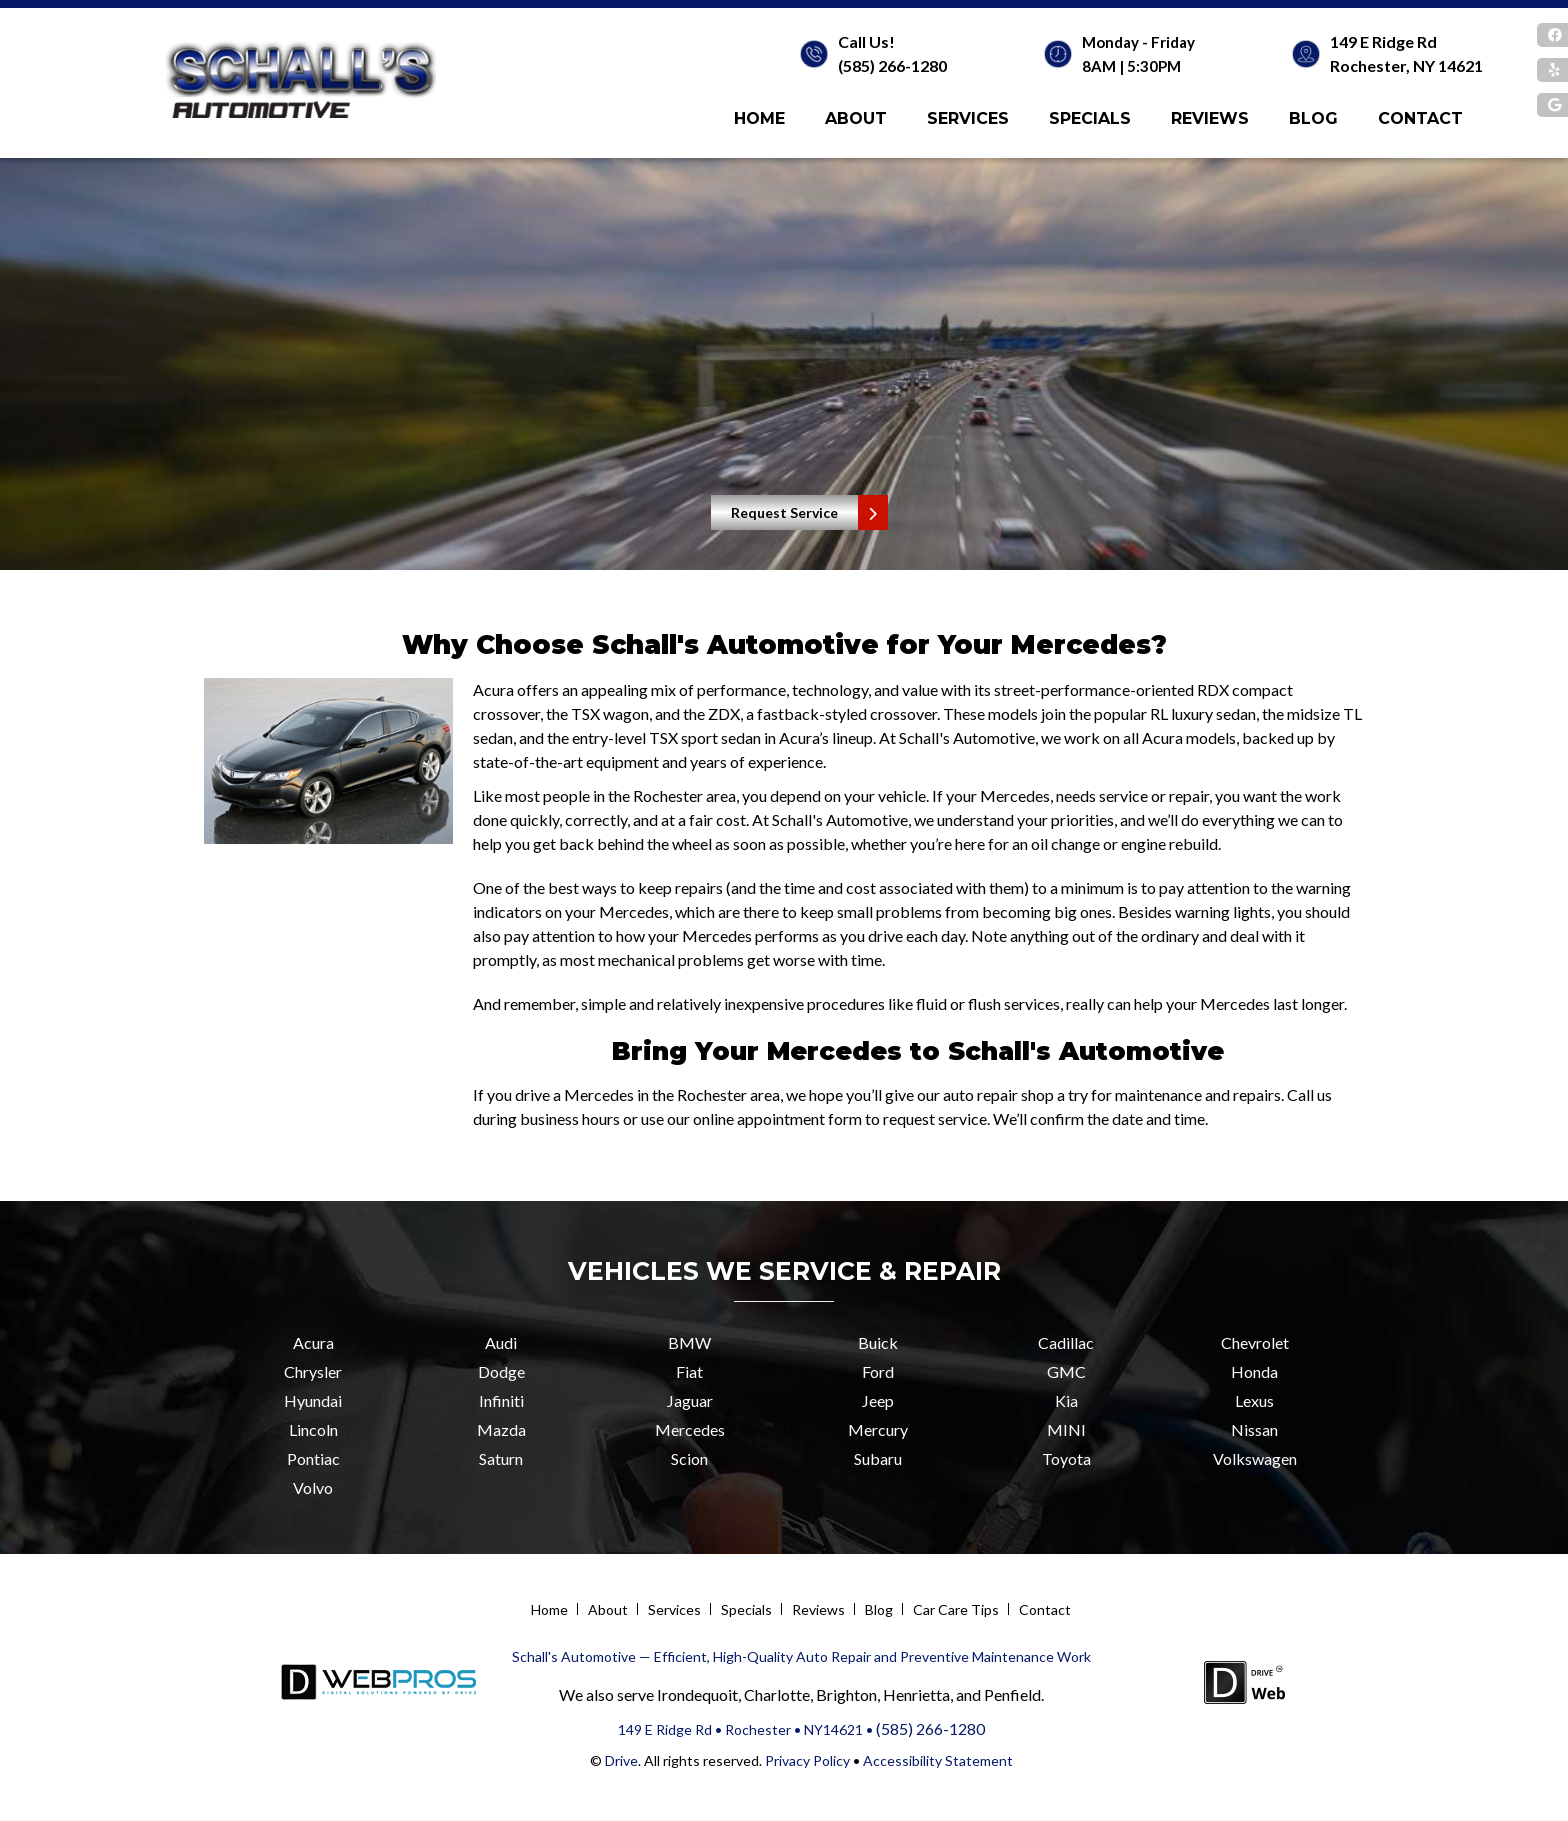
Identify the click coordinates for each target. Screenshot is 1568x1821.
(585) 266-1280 (892, 65)
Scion (689, 1458)
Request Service (784, 512)
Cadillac (1066, 1342)
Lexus (1254, 1400)
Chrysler (313, 1371)
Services (968, 118)
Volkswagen (1255, 1458)
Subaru (878, 1458)
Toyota (1066, 1458)
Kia (1066, 1400)
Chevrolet (1255, 1342)
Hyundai (313, 1400)
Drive (621, 1760)
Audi (501, 1342)
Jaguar (690, 1400)
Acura (313, 1342)
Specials (1090, 118)
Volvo (313, 1487)
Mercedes (690, 1429)
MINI (1066, 1429)
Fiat (689, 1371)
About (856, 118)
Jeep (878, 1400)
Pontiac (313, 1458)
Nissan (1254, 1429)
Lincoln (313, 1429)
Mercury (878, 1429)
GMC (1066, 1371)
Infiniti (501, 1400)
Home (759, 118)
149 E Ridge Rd (1383, 41)
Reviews (1210, 118)
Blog (1313, 118)
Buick (878, 1342)
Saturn (501, 1458)
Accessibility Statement (938, 1760)
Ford (878, 1371)
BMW (689, 1342)
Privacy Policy (806, 1760)
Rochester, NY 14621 (1406, 65)
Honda (1254, 1371)
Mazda (501, 1429)
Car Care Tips (956, 1609)
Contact (1420, 118)
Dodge (501, 1371)
